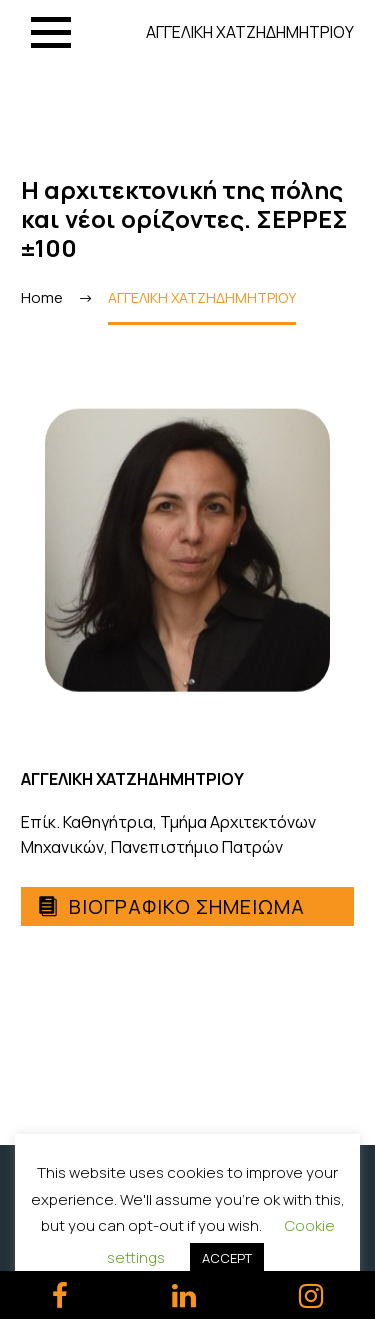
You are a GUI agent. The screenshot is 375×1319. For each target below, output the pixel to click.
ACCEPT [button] (227, 1258)
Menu (51, 32)
